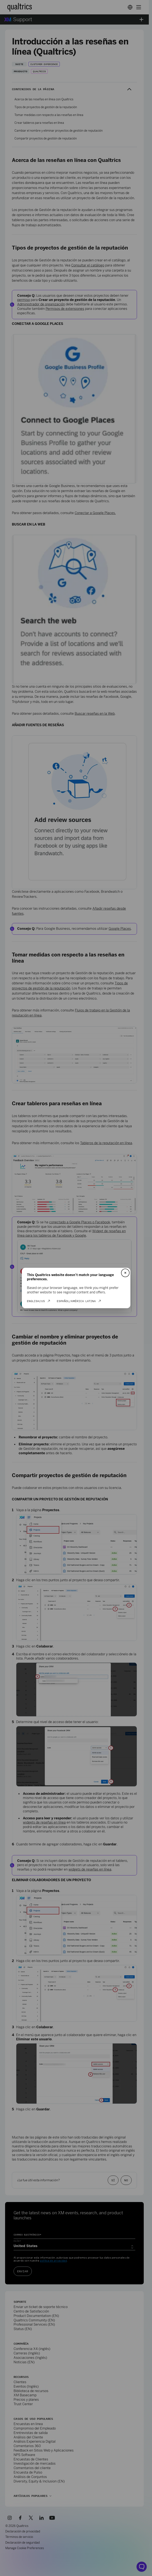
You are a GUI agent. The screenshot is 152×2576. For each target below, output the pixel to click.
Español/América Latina (76, 1301)
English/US (36, 1301)
